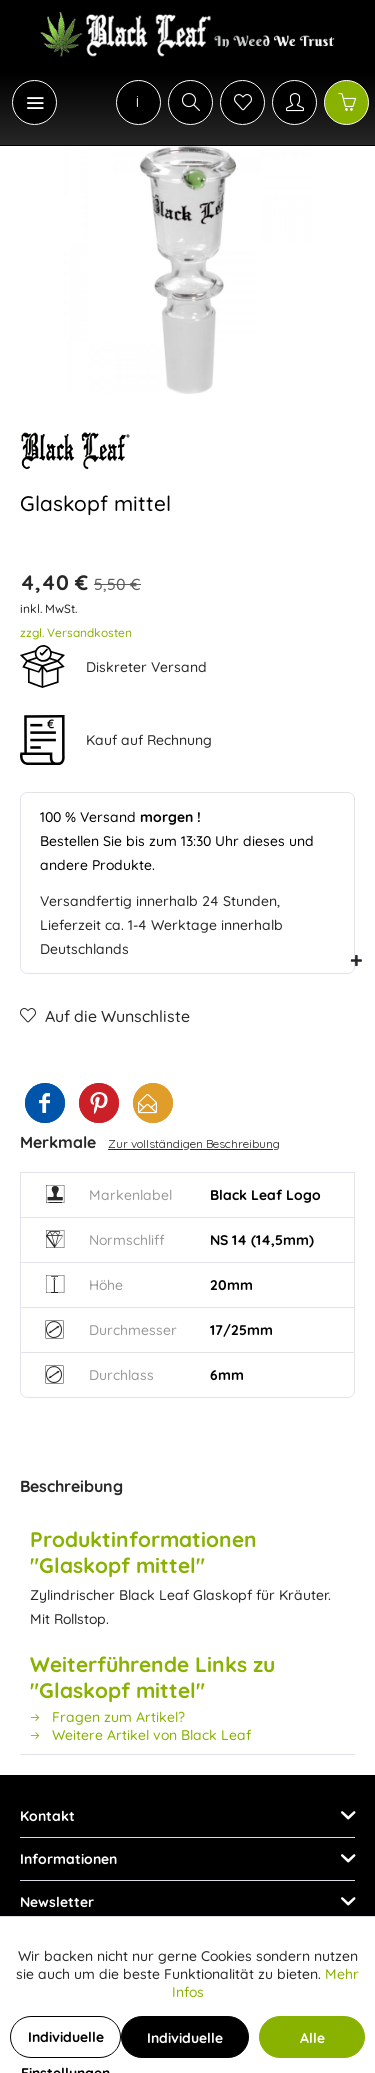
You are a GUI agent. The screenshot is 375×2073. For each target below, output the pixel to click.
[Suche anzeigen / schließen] (190, 102)
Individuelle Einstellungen (65, 2043)
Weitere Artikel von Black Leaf (140, 1735)
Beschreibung (71, 1486)
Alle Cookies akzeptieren (312, 2043)
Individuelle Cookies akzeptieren (185, 2043)
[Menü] (34, 102)
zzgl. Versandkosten (76, 632)
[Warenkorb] (346, 102)
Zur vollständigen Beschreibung (194, 1143)
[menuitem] (24, 102)
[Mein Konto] (294, 102)
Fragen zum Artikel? (107, 1717)
